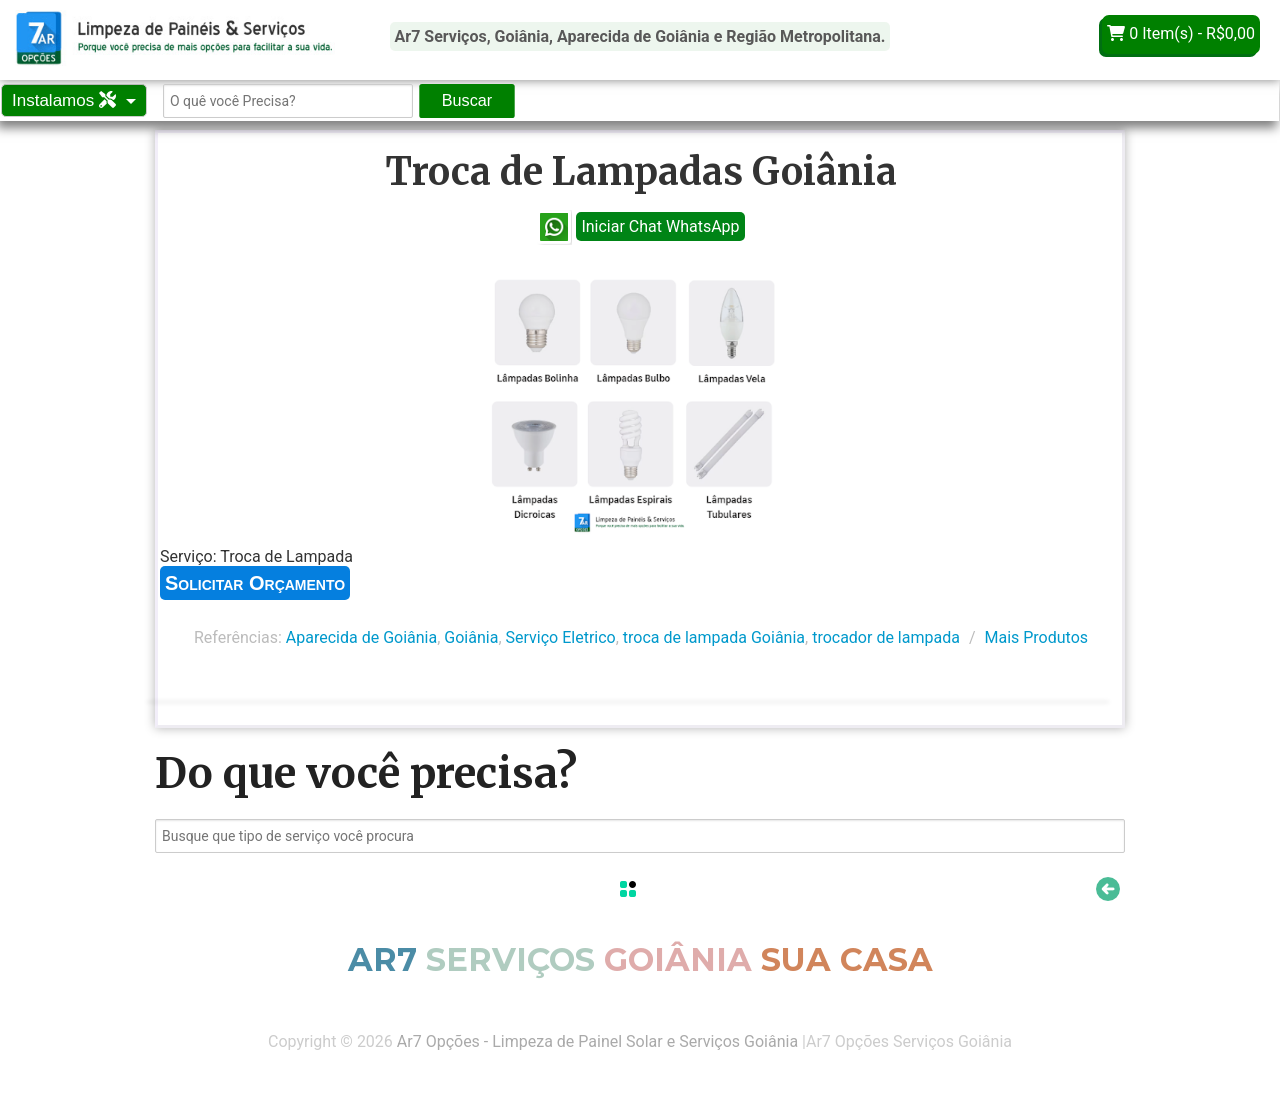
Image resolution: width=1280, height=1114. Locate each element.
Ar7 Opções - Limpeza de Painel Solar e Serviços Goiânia (597, 1041)
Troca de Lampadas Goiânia (641, 171)
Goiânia (471, 637)
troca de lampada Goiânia (714, 637)
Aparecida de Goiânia (361, 637)
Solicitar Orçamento (255, 583)
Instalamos (66, 100)
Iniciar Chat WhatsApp (660, 226)
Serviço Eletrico (561, 637)
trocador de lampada (886, 637)
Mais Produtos (1036, 637)
